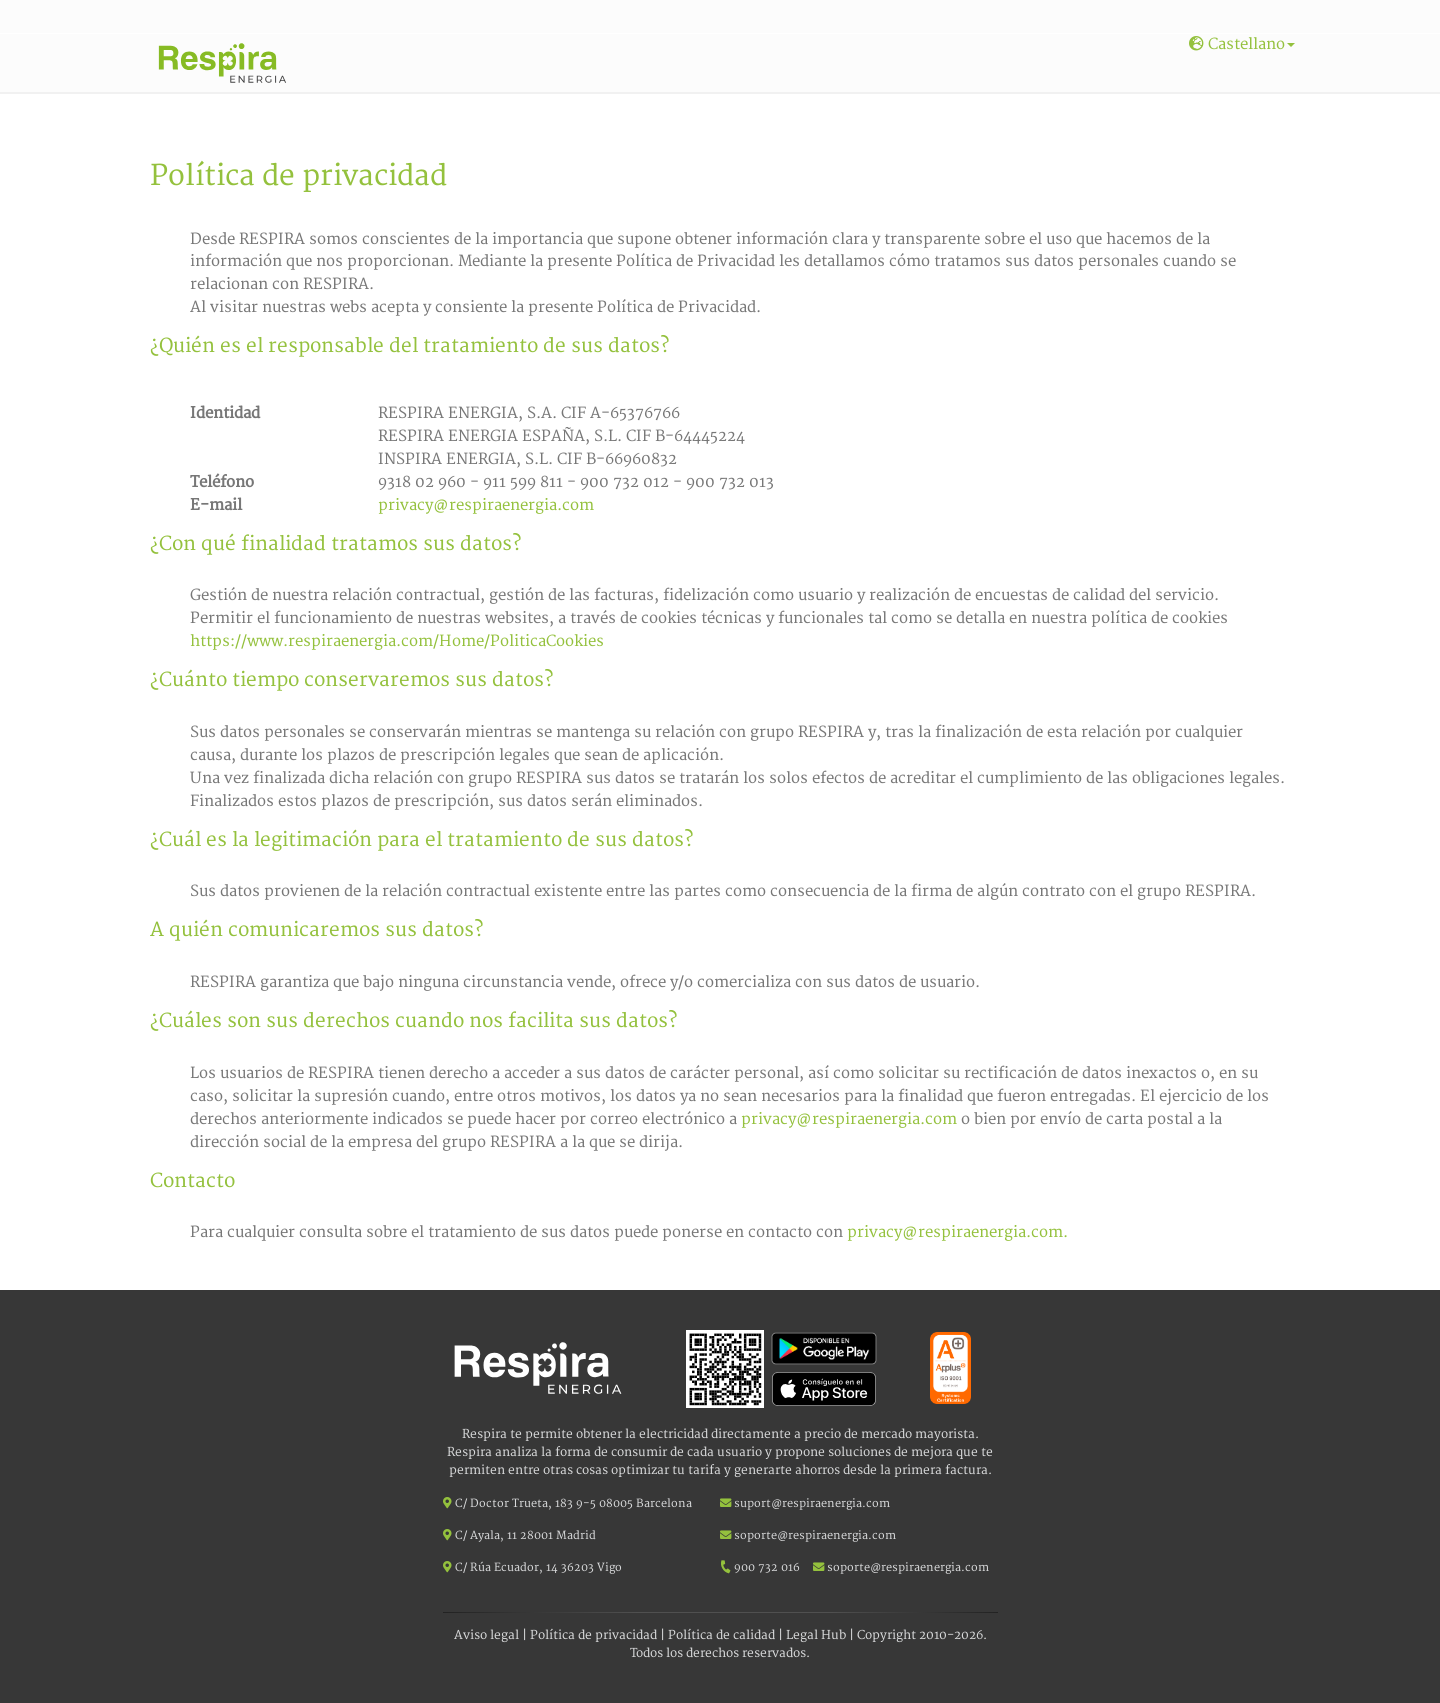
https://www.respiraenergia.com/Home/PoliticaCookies (397, 641)
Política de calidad (721, 1635)
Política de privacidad (593, 1635)
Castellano (1242, 44)
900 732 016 (767, 1567)
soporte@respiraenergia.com (808, 1535)
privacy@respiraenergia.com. (957, 1232)
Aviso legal (486, 1635)
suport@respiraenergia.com (805, 1503)
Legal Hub (816, 1635)
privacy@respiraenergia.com (486, 505)
